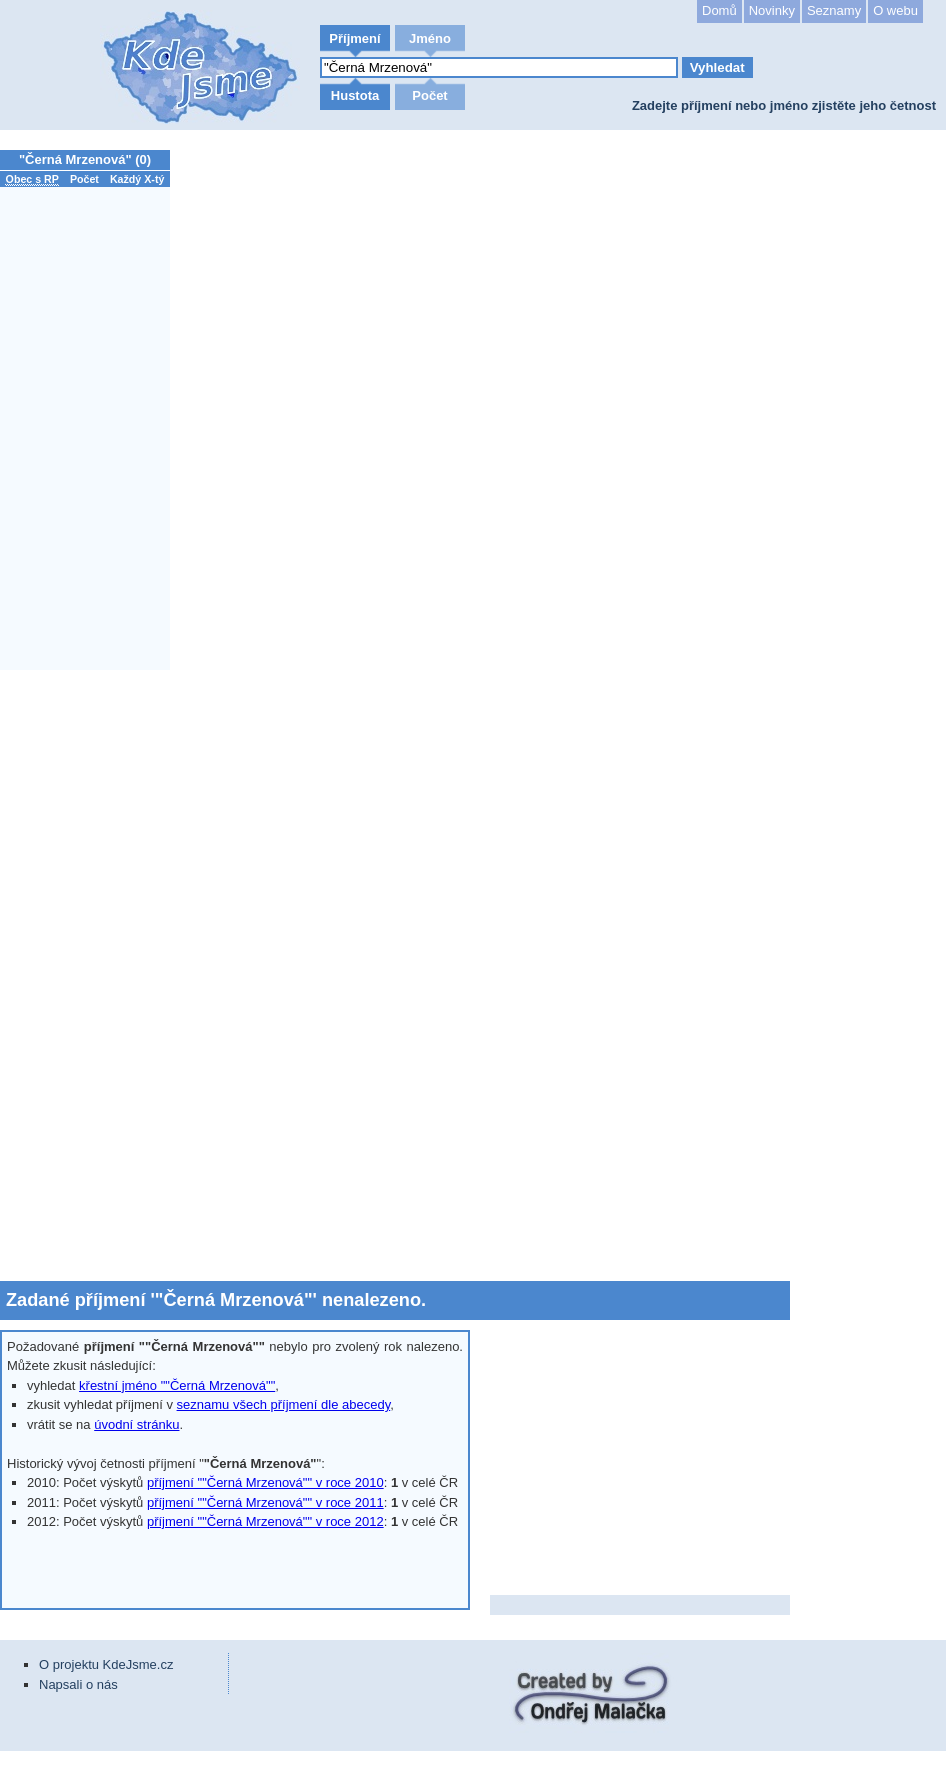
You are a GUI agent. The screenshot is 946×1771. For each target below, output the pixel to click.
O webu (895, 10)
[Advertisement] (90, 975)
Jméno (430, 38)
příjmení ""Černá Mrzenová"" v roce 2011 (265, 1502)
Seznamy (834, 10)
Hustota (355, 95)
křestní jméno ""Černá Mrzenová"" (177, 1385)
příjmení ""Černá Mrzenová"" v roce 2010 (265, 1482)
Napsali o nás (78, 1684)
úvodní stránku (136, 1424)
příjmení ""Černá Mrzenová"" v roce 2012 (265, 1521)
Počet (429, 95)
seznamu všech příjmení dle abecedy (284, 1404)
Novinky (772, 10)
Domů (719, 10)
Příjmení (354, 38)
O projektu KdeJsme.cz (106, 1664)
